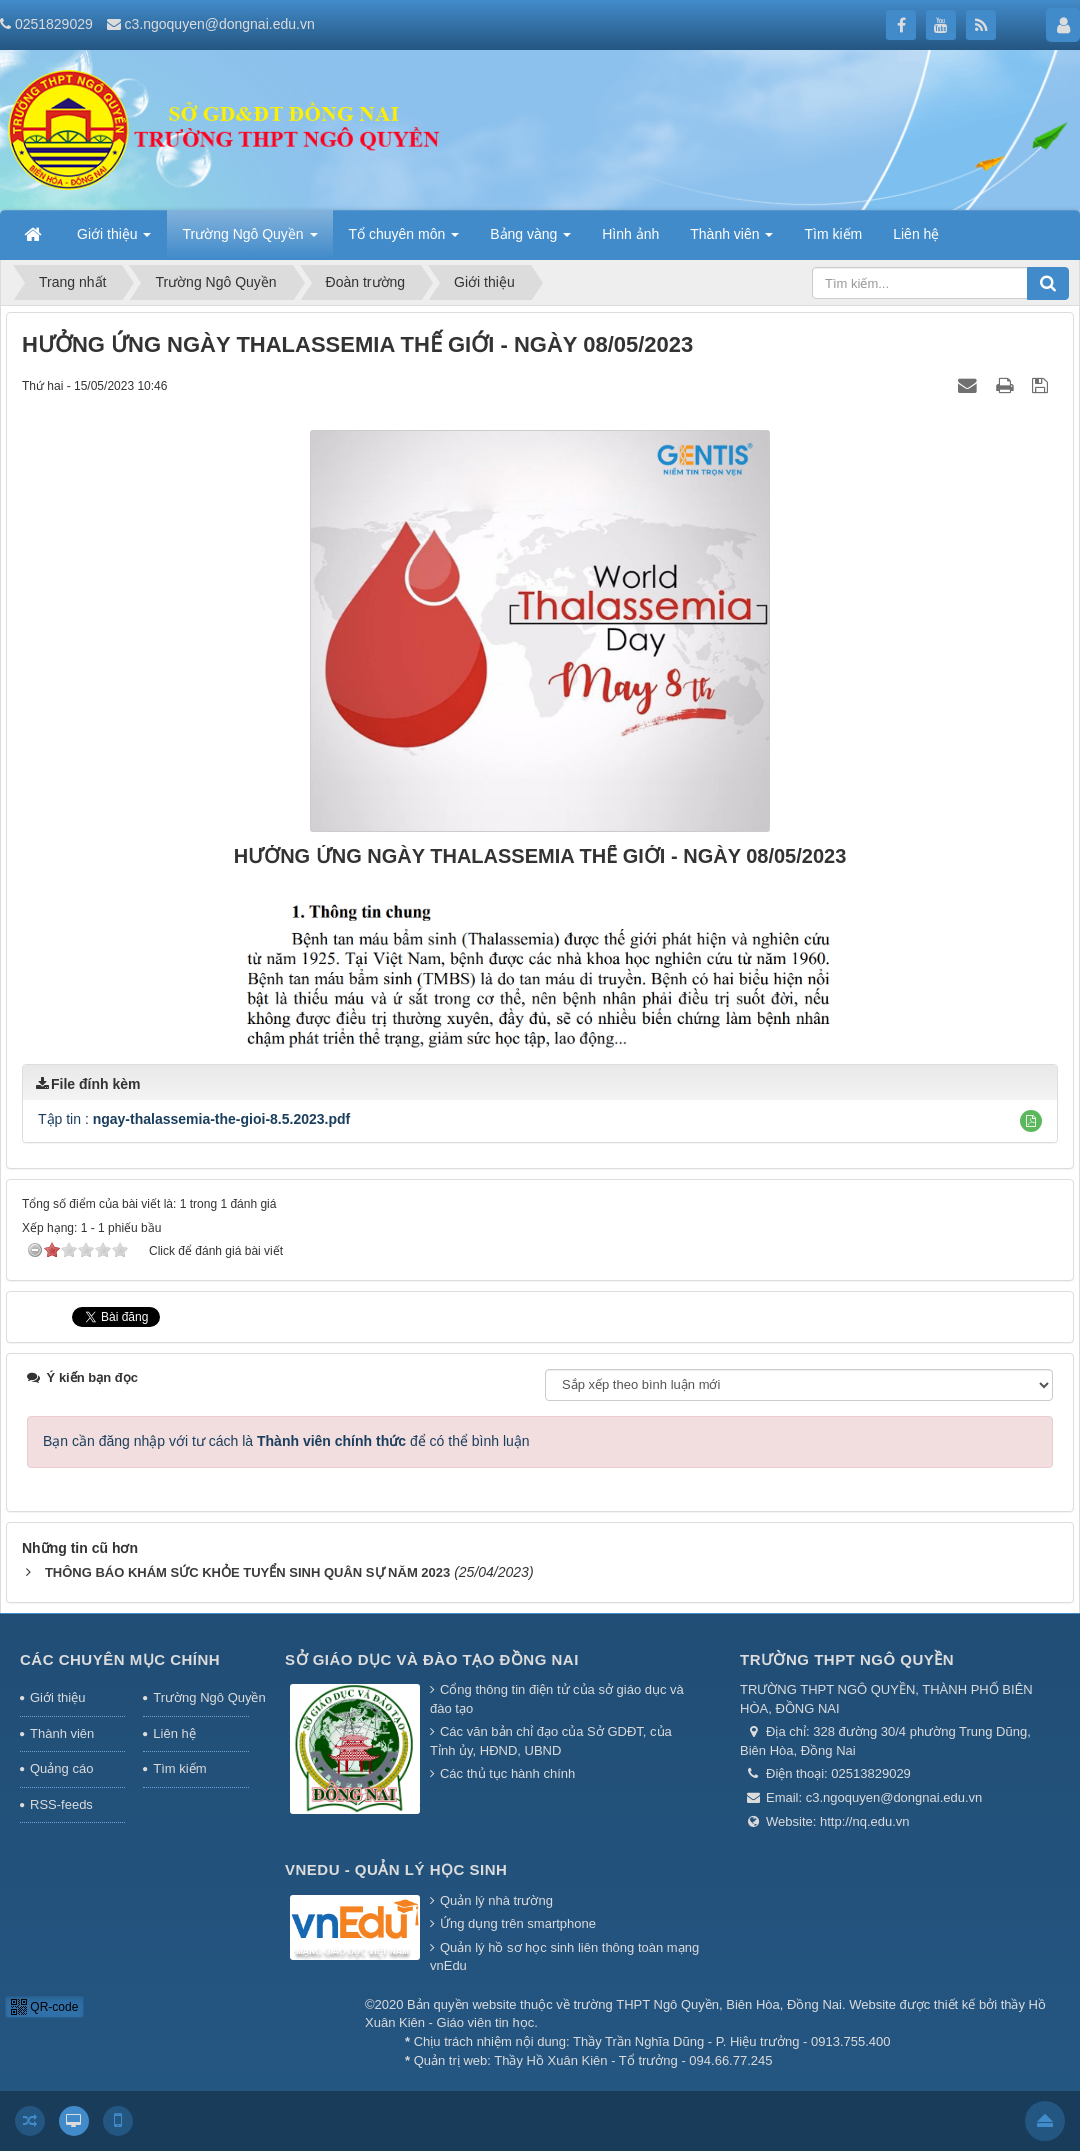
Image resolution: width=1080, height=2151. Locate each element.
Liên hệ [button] (916, 234)
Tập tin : (194, 1119)
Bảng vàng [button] (530, 240)
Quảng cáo (61, 1768)
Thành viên (62, 1733)
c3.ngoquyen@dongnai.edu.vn (220, 24)
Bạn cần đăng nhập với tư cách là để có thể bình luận (286, 1441)
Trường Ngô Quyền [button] (249, 240)
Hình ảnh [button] (630, 234)
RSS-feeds (61, 1804)
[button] (1031, 1121)
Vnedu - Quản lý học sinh (396, 1869)
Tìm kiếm (179, 1768)
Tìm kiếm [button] (833, 234)
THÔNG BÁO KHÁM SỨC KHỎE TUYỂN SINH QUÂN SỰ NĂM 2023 (247, 1572)
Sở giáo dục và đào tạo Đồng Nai (432, 1659)
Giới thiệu (57, 1697)
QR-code (44, 2007)
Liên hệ (174, 1733)
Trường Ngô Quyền (201, 1697)
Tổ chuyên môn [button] (404, 240)
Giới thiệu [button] (114, 240)
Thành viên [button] (731, 240)
